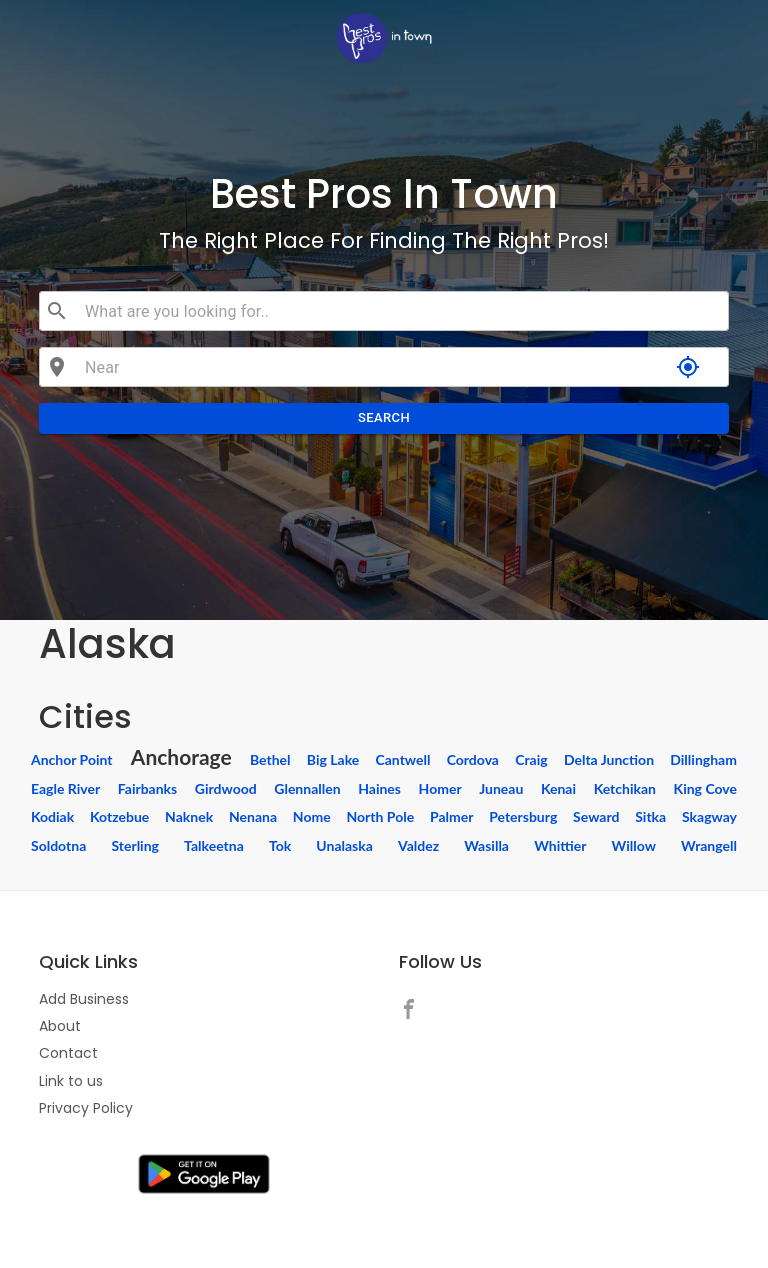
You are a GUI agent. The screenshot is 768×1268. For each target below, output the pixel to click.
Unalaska (344, 845)
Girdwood (226, 788)
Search (384, 418)
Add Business (84, 999)
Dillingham (703, 759)
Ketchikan (625, 788)
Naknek (189, 816)
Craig (531, 759)
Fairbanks (147, 788)
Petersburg (523, 816)
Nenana (253, 816)
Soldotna (58, 845)
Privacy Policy (86, 1108)
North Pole (380, 816)
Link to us (71, 1081)
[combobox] (398, 311)
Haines (379, 788)
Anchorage (181, 756)
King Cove (705, 788)
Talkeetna (214, 845)
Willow (634, 845)
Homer (440, 788)
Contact (68, 1053)
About (60, 1026)
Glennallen (307, 788)
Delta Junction (609, 759)
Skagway (709, 816)
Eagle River (65, 788)
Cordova (473, 759)
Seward (596, 816)
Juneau (501, 788)
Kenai (558, 788)
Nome (312, 816)
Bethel (270, 759)
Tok (280, 845)
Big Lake (333, 759)
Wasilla (486, 845)
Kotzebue (119, 816)
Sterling (135, 845)
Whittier (560, 845)
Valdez (418, 845)
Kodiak (52, 816)
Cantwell (403, 759)
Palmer (451, 816)
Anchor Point (72, 759)
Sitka (650, 816)
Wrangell (709, 845)
